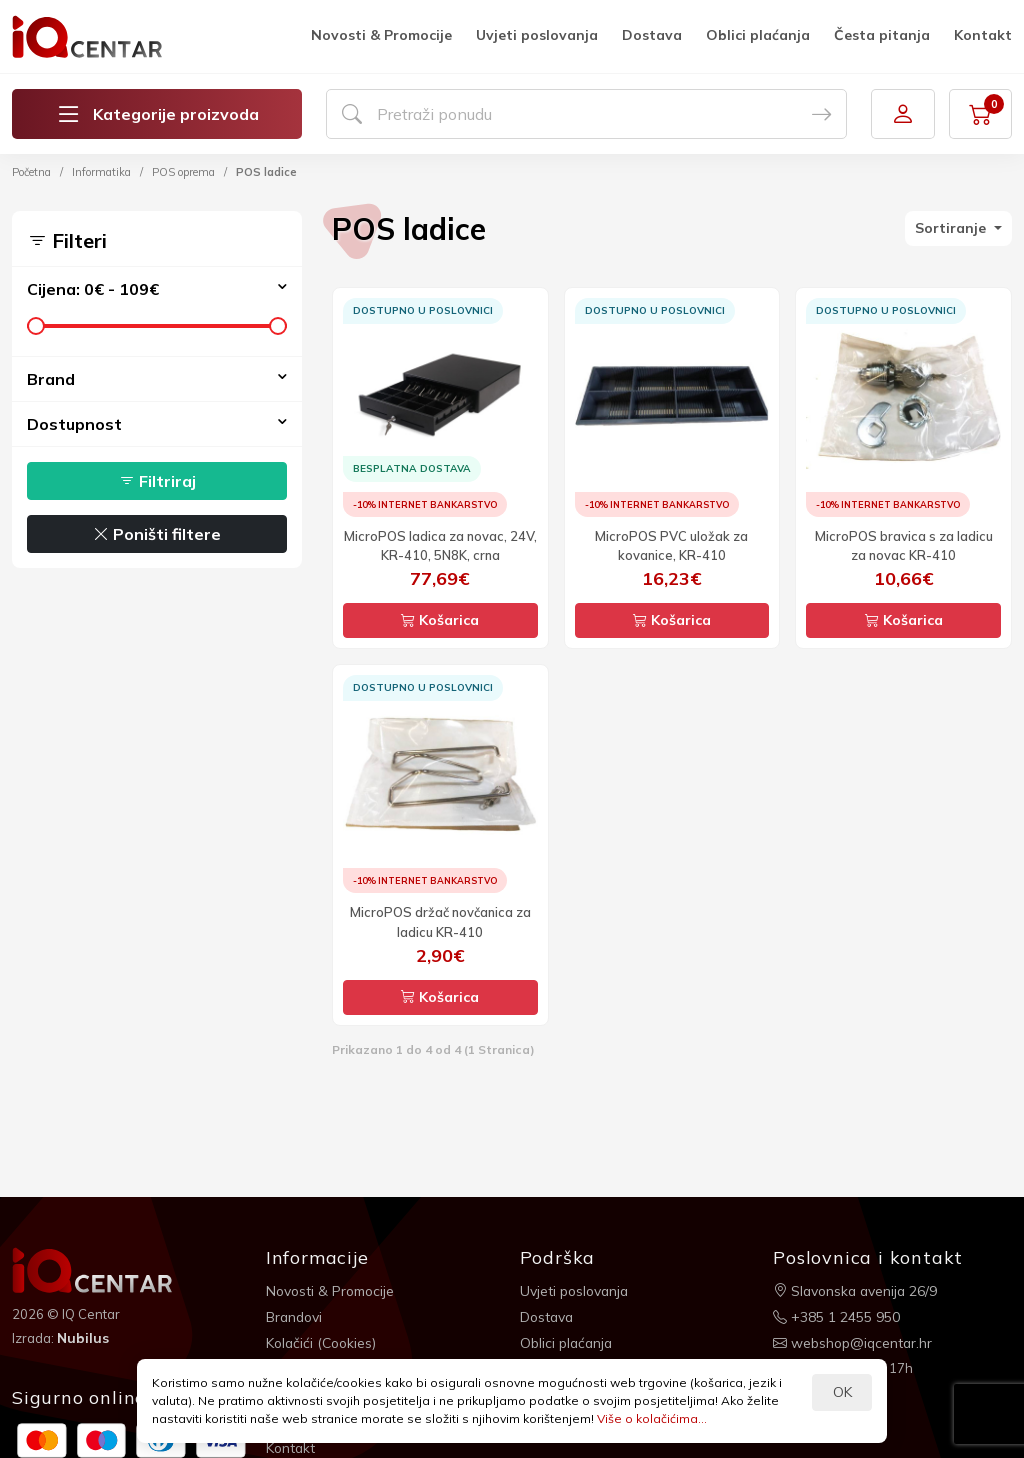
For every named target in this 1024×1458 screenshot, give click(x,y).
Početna (31, 172)
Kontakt (983, 35)
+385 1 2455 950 (836, 1316)
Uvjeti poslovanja (537, 35)
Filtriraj (157, 481)
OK (842, 1392)
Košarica (440, 620)
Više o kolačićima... (652, 1418)
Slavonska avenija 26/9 (857, 1290)
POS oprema (183, 172)
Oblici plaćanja (758, 35)
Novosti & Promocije (381, 35)
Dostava (652, 35)
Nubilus (83, 1338)
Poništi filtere (157, 534)
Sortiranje (952, 228)
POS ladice (266, 172)
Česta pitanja (882, 35)
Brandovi (295, 1316)
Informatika (101, 172)
